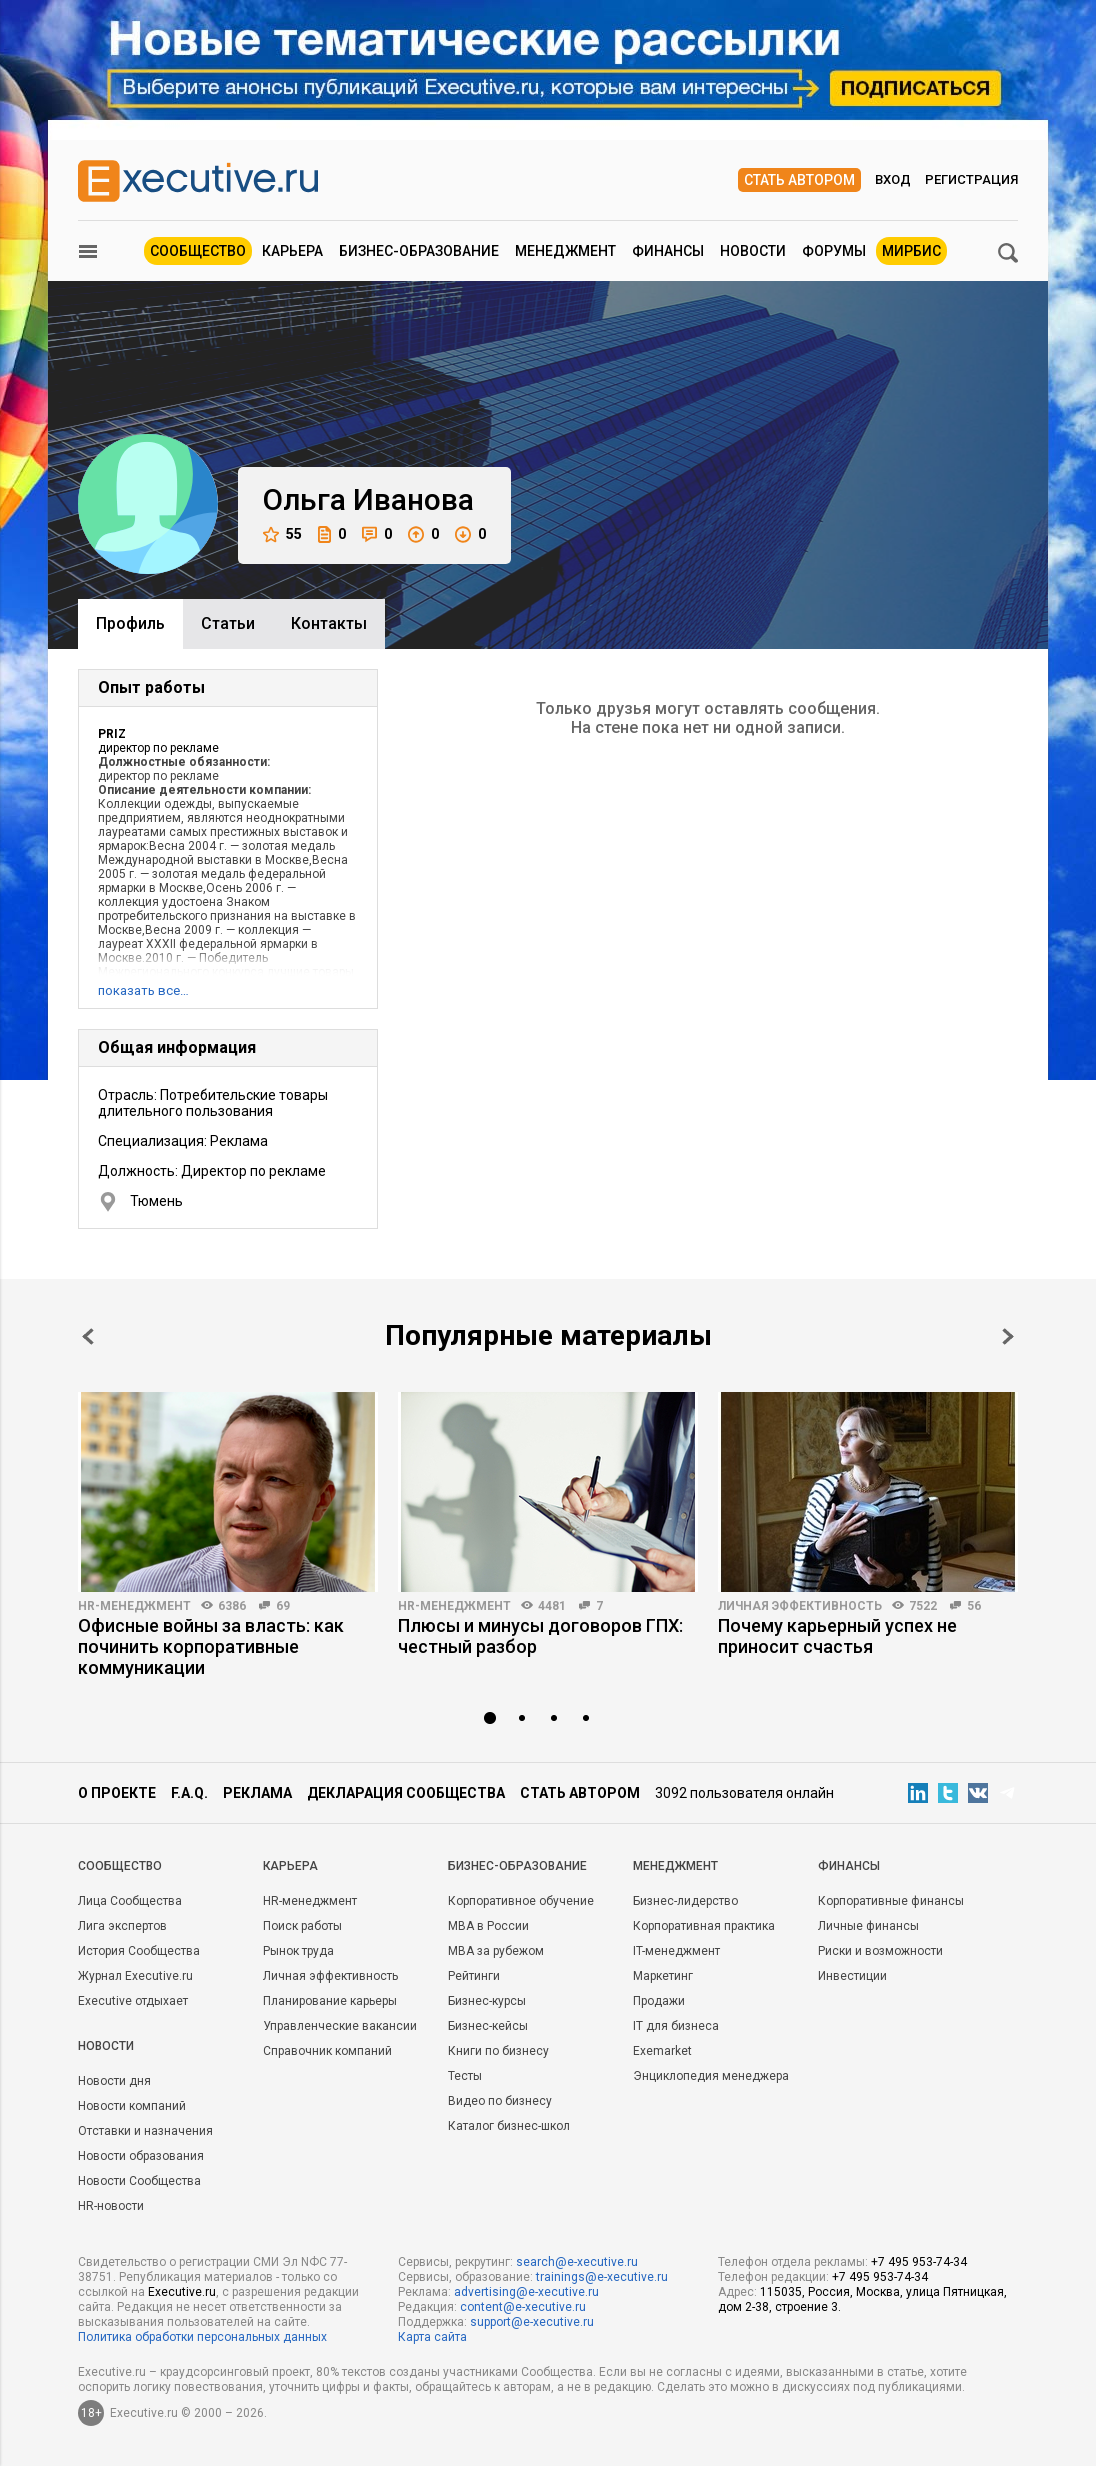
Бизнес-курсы (487, 2001)
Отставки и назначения (145, 2131)
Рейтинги (474, 1976)
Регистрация (971, 179)
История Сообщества (139, 1951)
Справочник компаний (327, 2051)
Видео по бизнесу (500, 2101)
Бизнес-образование (419, 251)
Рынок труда (298, 1951)
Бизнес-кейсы (488, 2026)
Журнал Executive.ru (135, 1976)
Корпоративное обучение (521, 1901)
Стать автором (799, 180)
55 (282, 534)
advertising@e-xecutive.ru (526, 2292)
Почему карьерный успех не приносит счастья (837, 1636)
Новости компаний (132, 2106)
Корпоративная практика (704, 1926)
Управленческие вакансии (340, 2026)
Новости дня (114, 2081)
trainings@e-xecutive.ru (602, 2277)
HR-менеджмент (134, 1606)
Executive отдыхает (133, 2001)
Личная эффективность (800, 1606)
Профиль (130, 623)
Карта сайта (432, 2337)
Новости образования (141, 2156)
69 (283, 1606)
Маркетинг (663, 1976)
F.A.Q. (189, 1793)
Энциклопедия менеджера (711, 2076)
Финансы (668, 251)
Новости (753, 251)
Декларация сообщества (406, 1793)
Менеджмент (565, 251)
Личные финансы (868, 1926)
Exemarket (662, 2051)
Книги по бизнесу (498, 2051)
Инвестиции (852, 1976)
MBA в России (488, 1926)
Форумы (834, 251)
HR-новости (111, 2206)
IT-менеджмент (676, 1951)
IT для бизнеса (676, 2026)
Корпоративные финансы (891, 1901)
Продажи (659, 2001)
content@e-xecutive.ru (523, 2307)
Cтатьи (228, 623)
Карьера (292, 251)
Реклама (257, 1793)
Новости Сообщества (139, 2181)
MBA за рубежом (496, 1951)
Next (1008, 1336)
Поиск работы (302, 1926)
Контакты (329, 623)
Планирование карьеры (330, 2001)
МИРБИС (911, 251)
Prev (88, 1336)
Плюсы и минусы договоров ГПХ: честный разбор (540, 1636)
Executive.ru (182, 2292)
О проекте (117, 1793)
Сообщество (198, 251)
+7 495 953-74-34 (919, 2262)
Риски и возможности (880, 1951)
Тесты (465, 2076)
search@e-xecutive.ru (577, 2262)
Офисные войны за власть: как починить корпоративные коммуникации (211, 1646)
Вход (893, 179)
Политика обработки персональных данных (202, 2337)
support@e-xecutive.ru (532, 2322)
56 (974, 1606)
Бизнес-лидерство (685, 1901)
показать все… (143, 990)
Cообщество (120, 1866)
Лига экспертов (122, 1926)
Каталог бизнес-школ (509, 2126)
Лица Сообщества (130, 1901)
